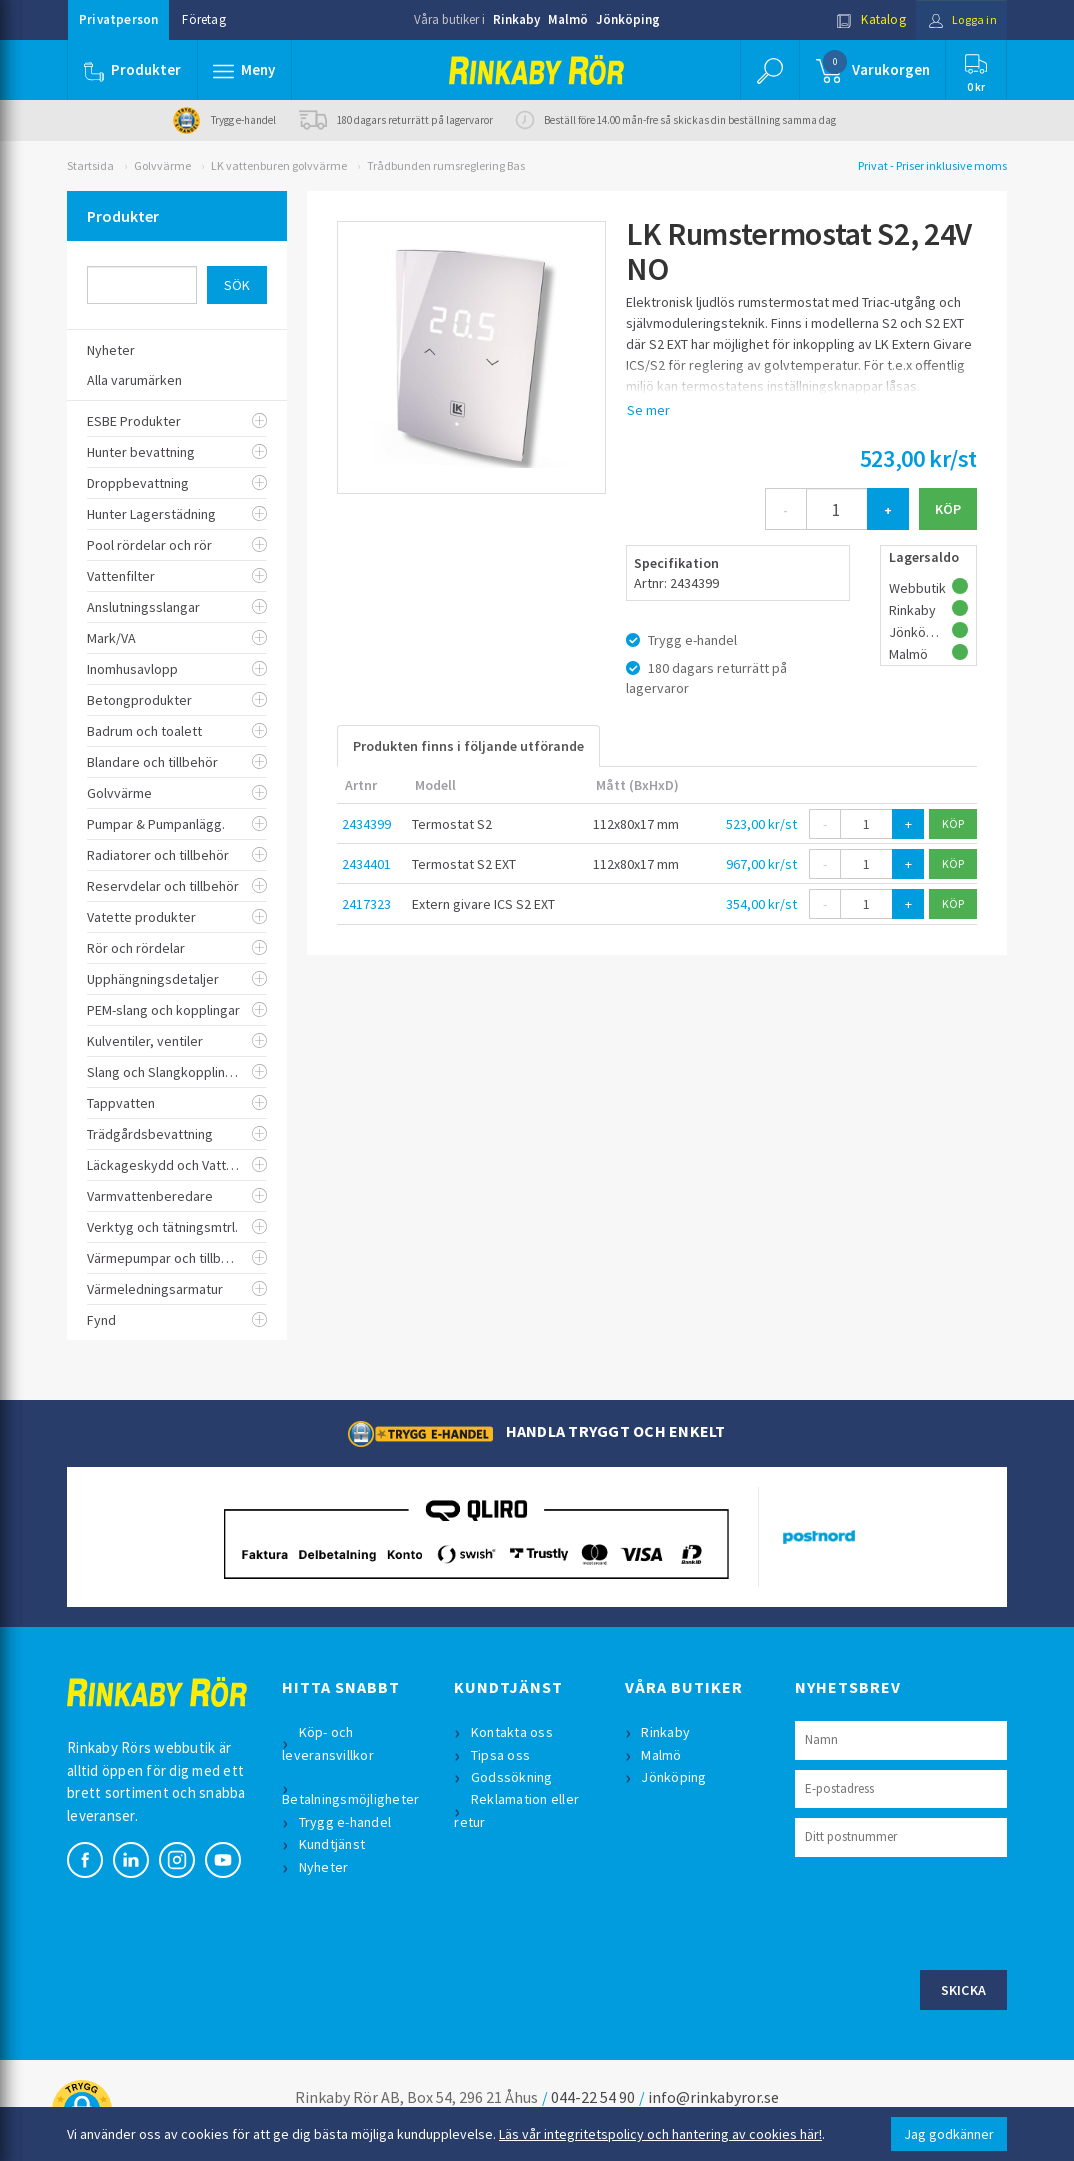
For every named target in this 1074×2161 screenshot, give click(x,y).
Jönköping (628, 19)
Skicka (964, 1990)
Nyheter (325, 1867)
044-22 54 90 (593, 2097)
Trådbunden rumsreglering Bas (446, 165)
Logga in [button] (958, 19)
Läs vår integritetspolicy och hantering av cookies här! (660, 2134)
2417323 (366, 904)
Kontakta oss (513, 1732)
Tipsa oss (501, 1755)
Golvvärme (162, 165)
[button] (245, 70)
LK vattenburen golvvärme (279, 165)
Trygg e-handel (346, 1822)
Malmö (568, 19)
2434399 (366, 824)
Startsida (90, 165)
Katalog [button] (864, 19)
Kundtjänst (333, 1844)
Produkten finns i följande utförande (468, 746)
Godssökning (513, 1777)
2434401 (366, 864)
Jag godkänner (949, 2134)
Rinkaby (516, 19)
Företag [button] (203, 19)
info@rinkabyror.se (713, 2097)
